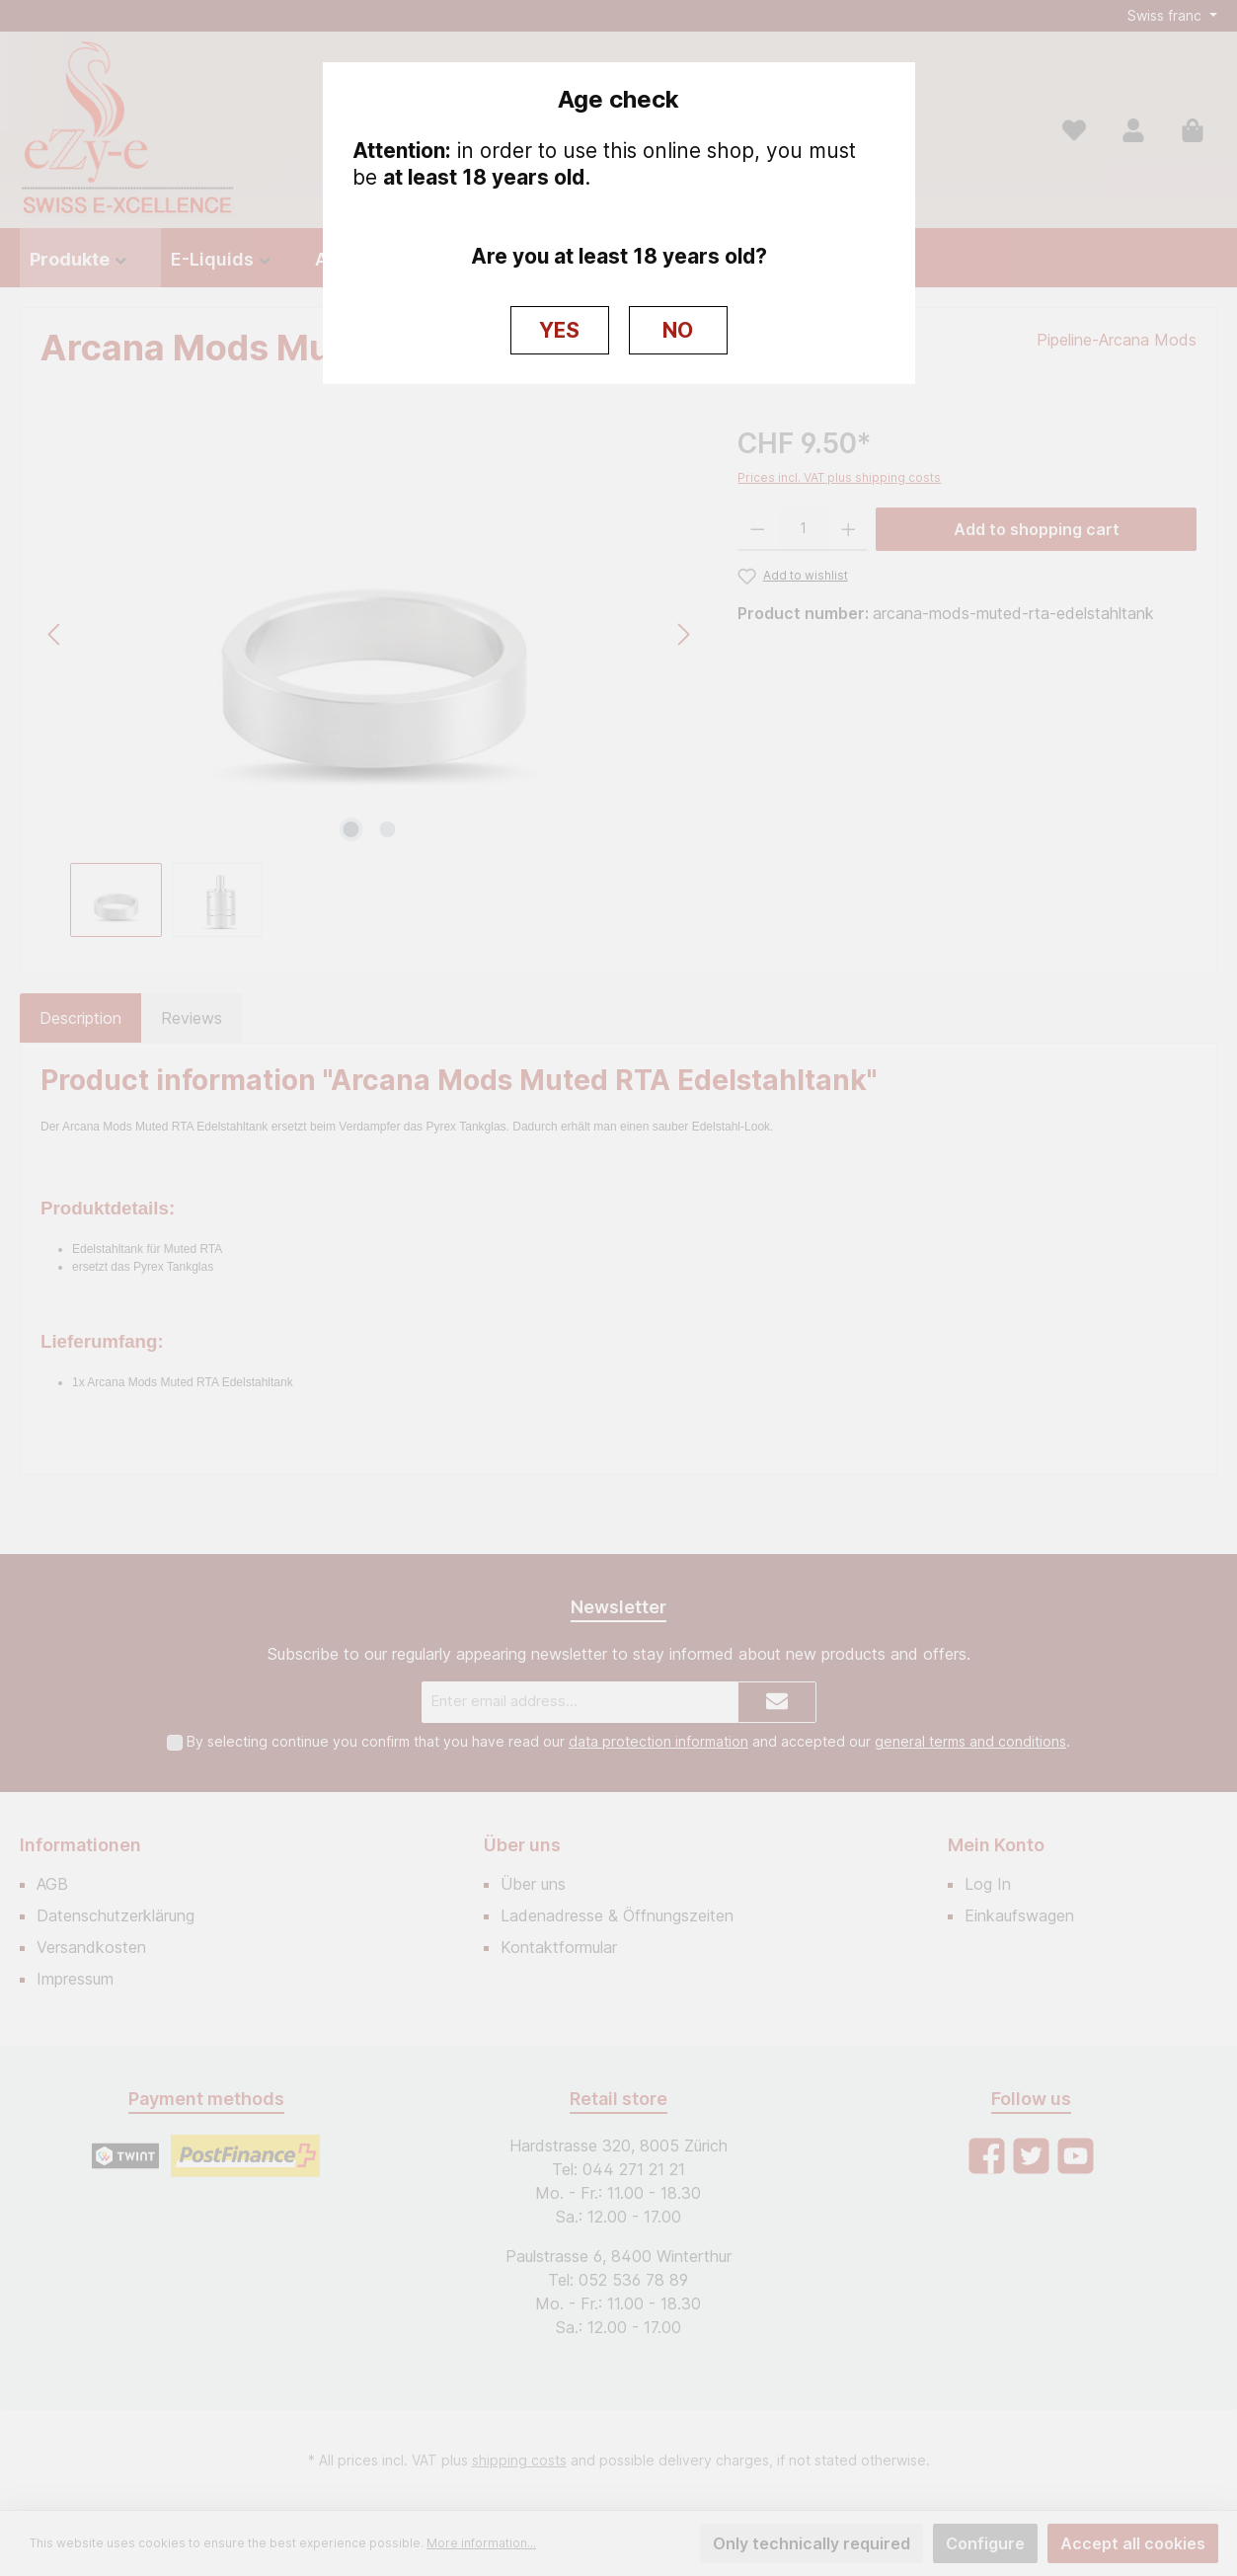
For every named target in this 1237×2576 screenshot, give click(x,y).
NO (677, 330)
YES (559, 330)
